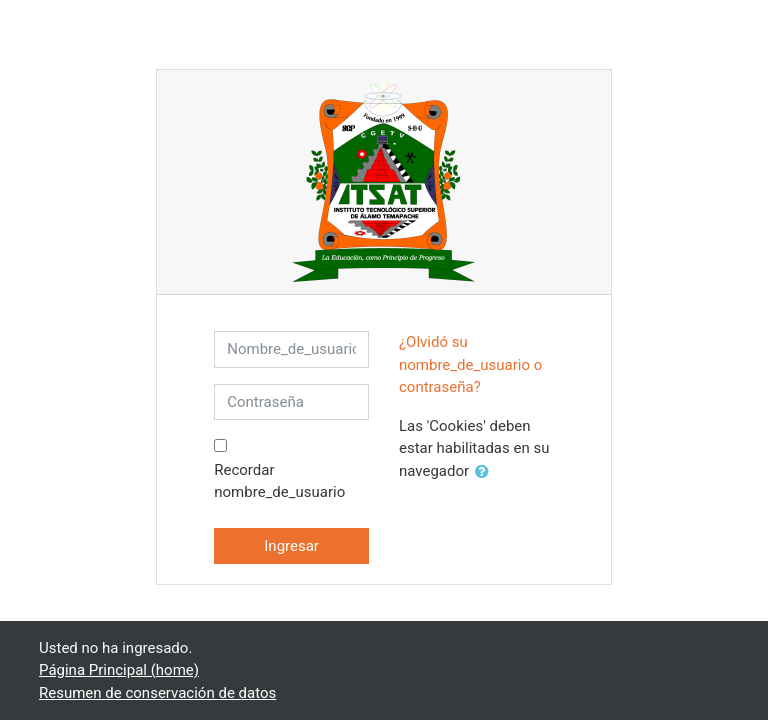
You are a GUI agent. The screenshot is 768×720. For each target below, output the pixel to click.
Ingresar (291, 546)
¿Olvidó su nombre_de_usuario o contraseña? (470, 364)
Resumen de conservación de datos (157, 693)
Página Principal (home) (119, 670)
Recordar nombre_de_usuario (279, 481)
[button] (486, 472)
